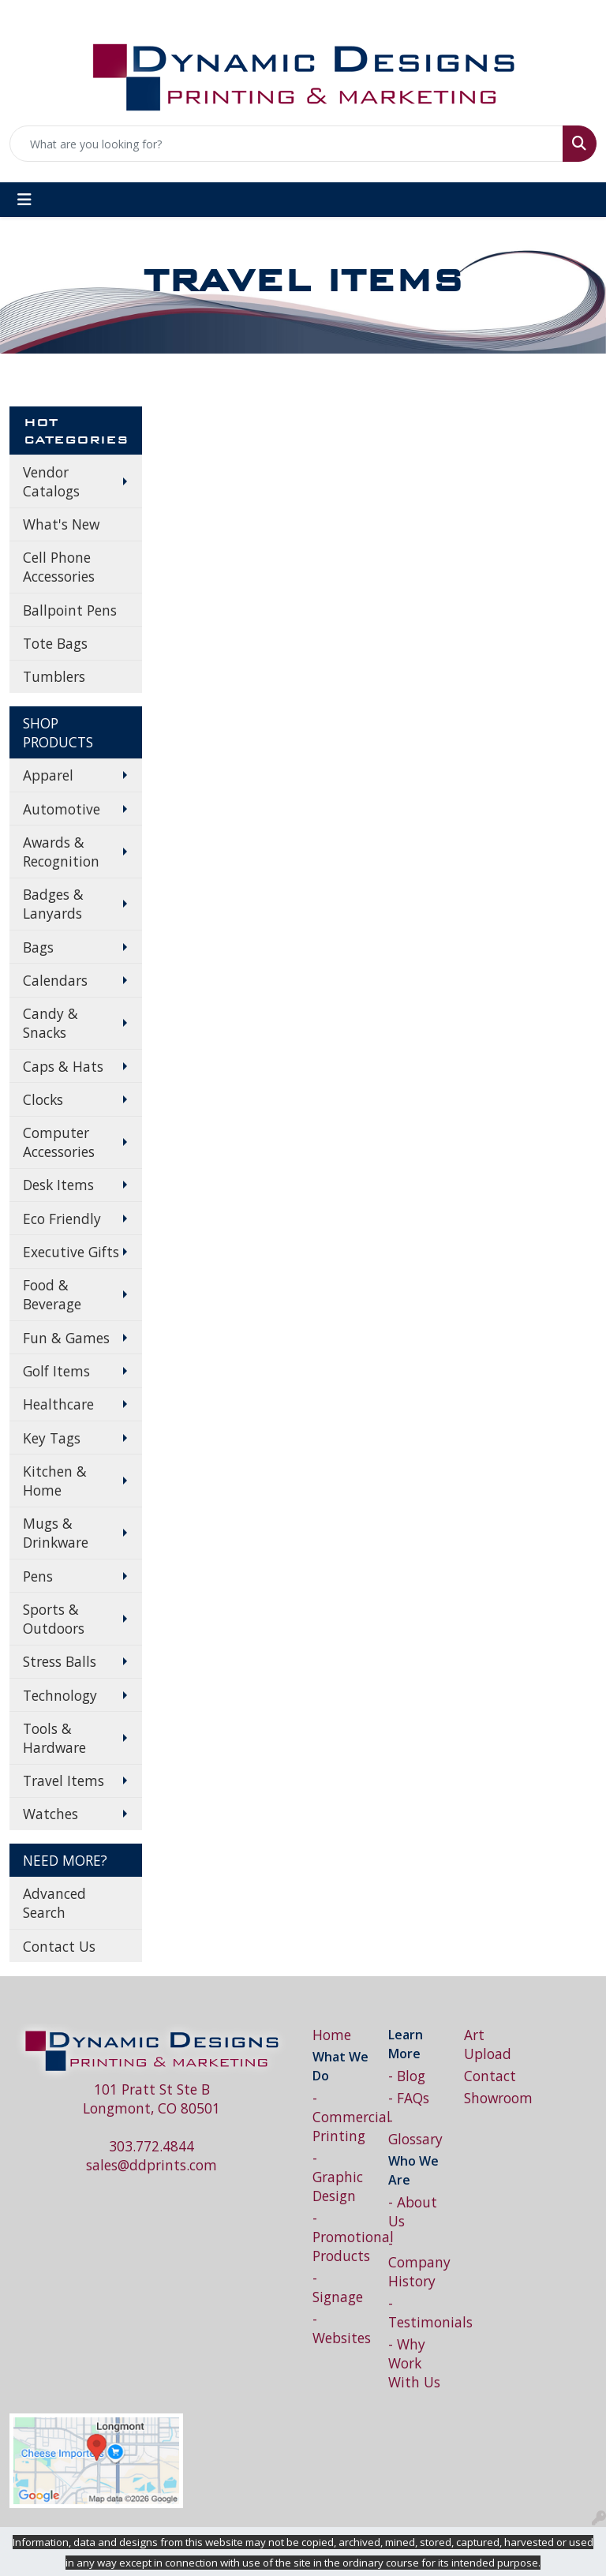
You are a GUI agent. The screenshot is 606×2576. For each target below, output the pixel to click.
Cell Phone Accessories (59, 567)
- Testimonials (416, 2312)
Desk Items (58, 1184)
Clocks (43, 1099)
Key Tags (51, 1437)
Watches (50, 1813)
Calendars (55, 980)
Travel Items (63, 1780)
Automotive (61, 808)
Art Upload (487, 2044)
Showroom (492, 2097)
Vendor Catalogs (51, 481)
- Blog (406, 2075)
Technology (60, 1695)
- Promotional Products (340, 2236)
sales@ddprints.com (151, 2164)
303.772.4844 (151, 2145)
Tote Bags (55, 643)
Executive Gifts (71, 1251)
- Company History (416, 2261)
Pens (38, 1576)
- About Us (412, 2211)
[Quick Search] (286, 143)
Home (331, 2034)
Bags (38, 947)
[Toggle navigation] (24, 200)
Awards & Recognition (61, 852)
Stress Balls (59, 1661)
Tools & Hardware (54, 1738)
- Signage (337, 2287)
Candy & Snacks (50, 1023)
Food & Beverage (52, 1294)
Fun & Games (66, 1337)
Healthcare (58, 1404)
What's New (61, 524)
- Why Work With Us (414, 2362)
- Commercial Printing (340, 2116)
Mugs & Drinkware (55, 1533)
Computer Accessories (59, 1142)
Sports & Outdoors (53, 1619)
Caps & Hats (63, 1066)
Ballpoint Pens (70, 610)
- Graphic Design (337, 2176)
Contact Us (59, 1946)
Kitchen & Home (55, 1481)
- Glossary (415, 2129)
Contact (490, 2075)
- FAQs (408, 2097)
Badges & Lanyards (53, 904)
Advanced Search (54, 1903)
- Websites (340, 2328)
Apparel (48, 775)
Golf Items (56, 1370)
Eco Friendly (62, 1218)
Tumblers (54, 676)
